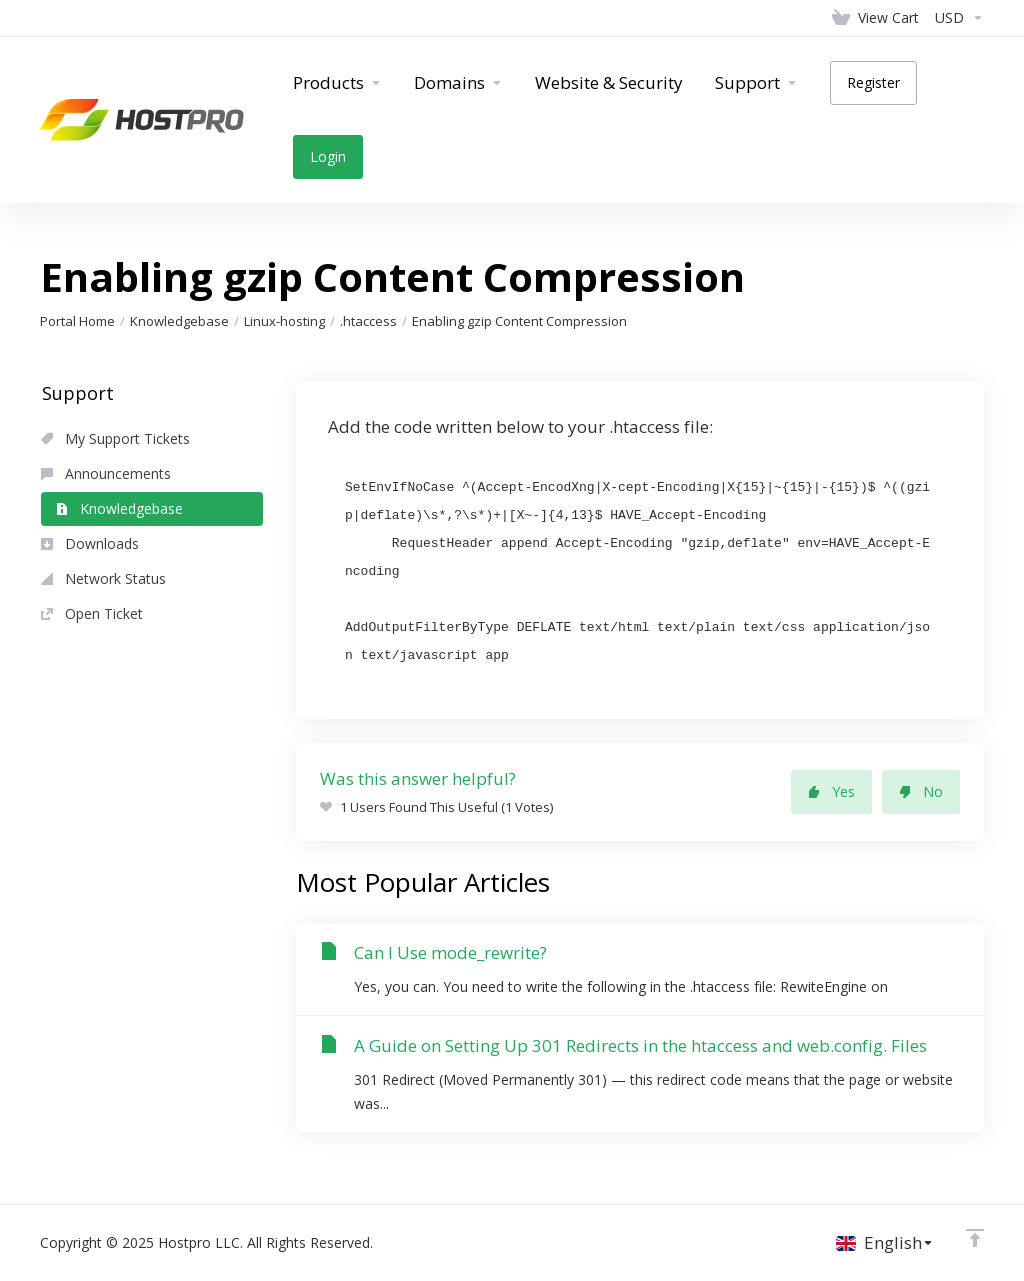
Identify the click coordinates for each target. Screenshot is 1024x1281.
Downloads (90, 543)
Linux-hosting (284, 321)
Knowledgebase (179, 321)
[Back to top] (975, 1238)
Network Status (103, 578)
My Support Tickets (115, 438)
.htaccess (368, 321)
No (921, 791)
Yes (831, 791)
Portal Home (77, 321)
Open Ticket (92, 613)
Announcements (106, 473)
